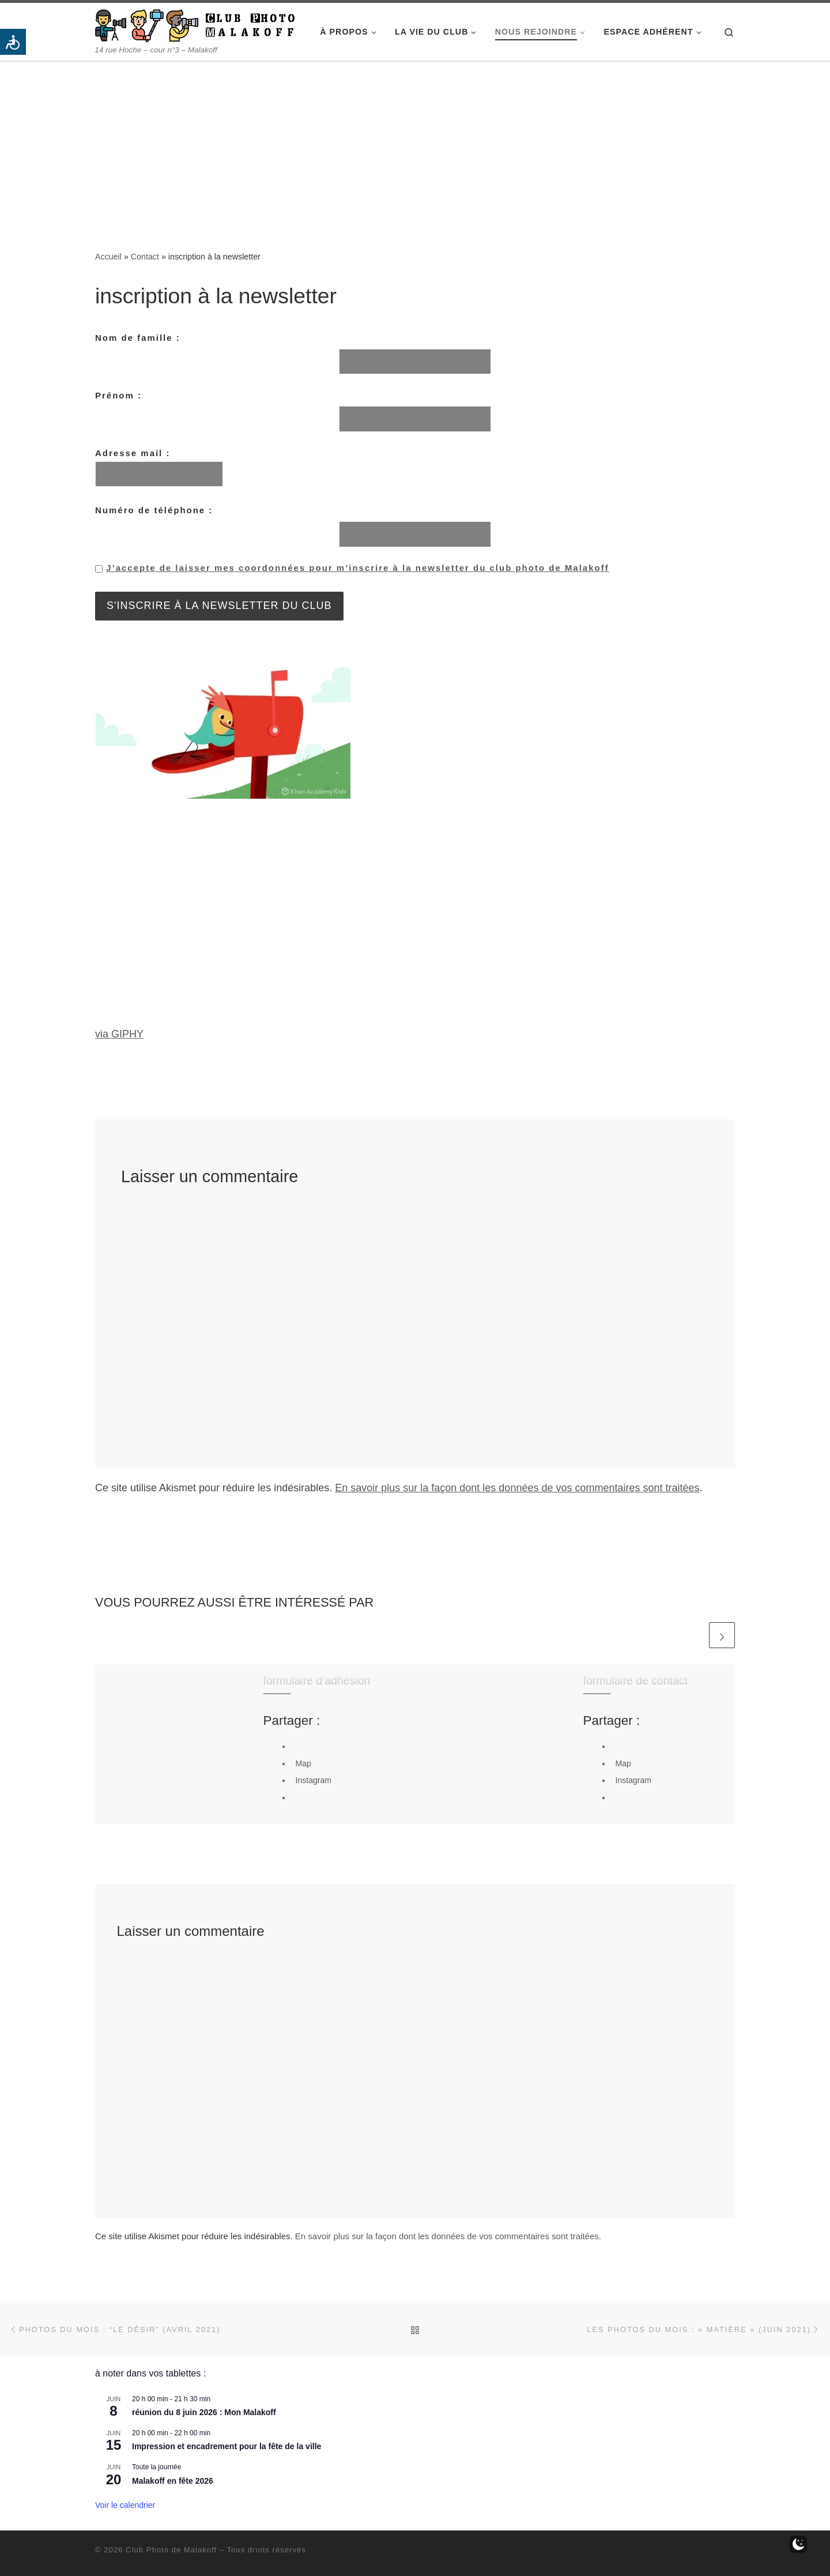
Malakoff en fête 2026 (172, 2480)
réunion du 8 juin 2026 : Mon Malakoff (204, 2412)
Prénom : (118, 395)
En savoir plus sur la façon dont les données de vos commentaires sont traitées (517, 1488)
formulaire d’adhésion (317, 1680)
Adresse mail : (159, 467)
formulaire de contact (635, 1680)
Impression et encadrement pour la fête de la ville (226, 2446)
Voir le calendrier (125, 2505)
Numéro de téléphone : (154, 510)
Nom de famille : (137, 338)
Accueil (108, 256)
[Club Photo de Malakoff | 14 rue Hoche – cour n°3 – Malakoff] (195, 24)
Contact (145, 256)
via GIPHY (119, 1034)
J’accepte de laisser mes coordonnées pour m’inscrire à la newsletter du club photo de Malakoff (357, 568)
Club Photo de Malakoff (171, 2549)
